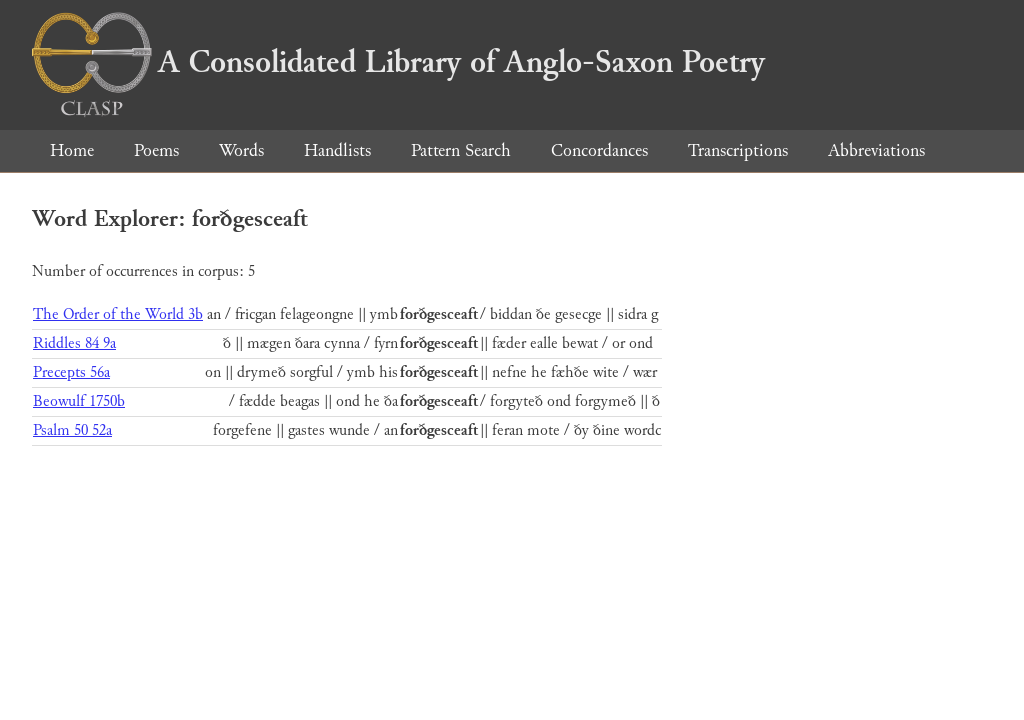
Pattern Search (461, 150)
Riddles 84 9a (74, 343)
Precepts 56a (71, 372)
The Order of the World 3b (118, 314)
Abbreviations (876, 150)
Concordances (599, 150)
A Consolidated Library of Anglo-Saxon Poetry (398, 62)
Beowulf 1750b (79, 401)
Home (72, 150)
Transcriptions (738, 150)
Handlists (337, 150)
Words (241, 150)
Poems (156, 150)
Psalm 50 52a (72, 430)
